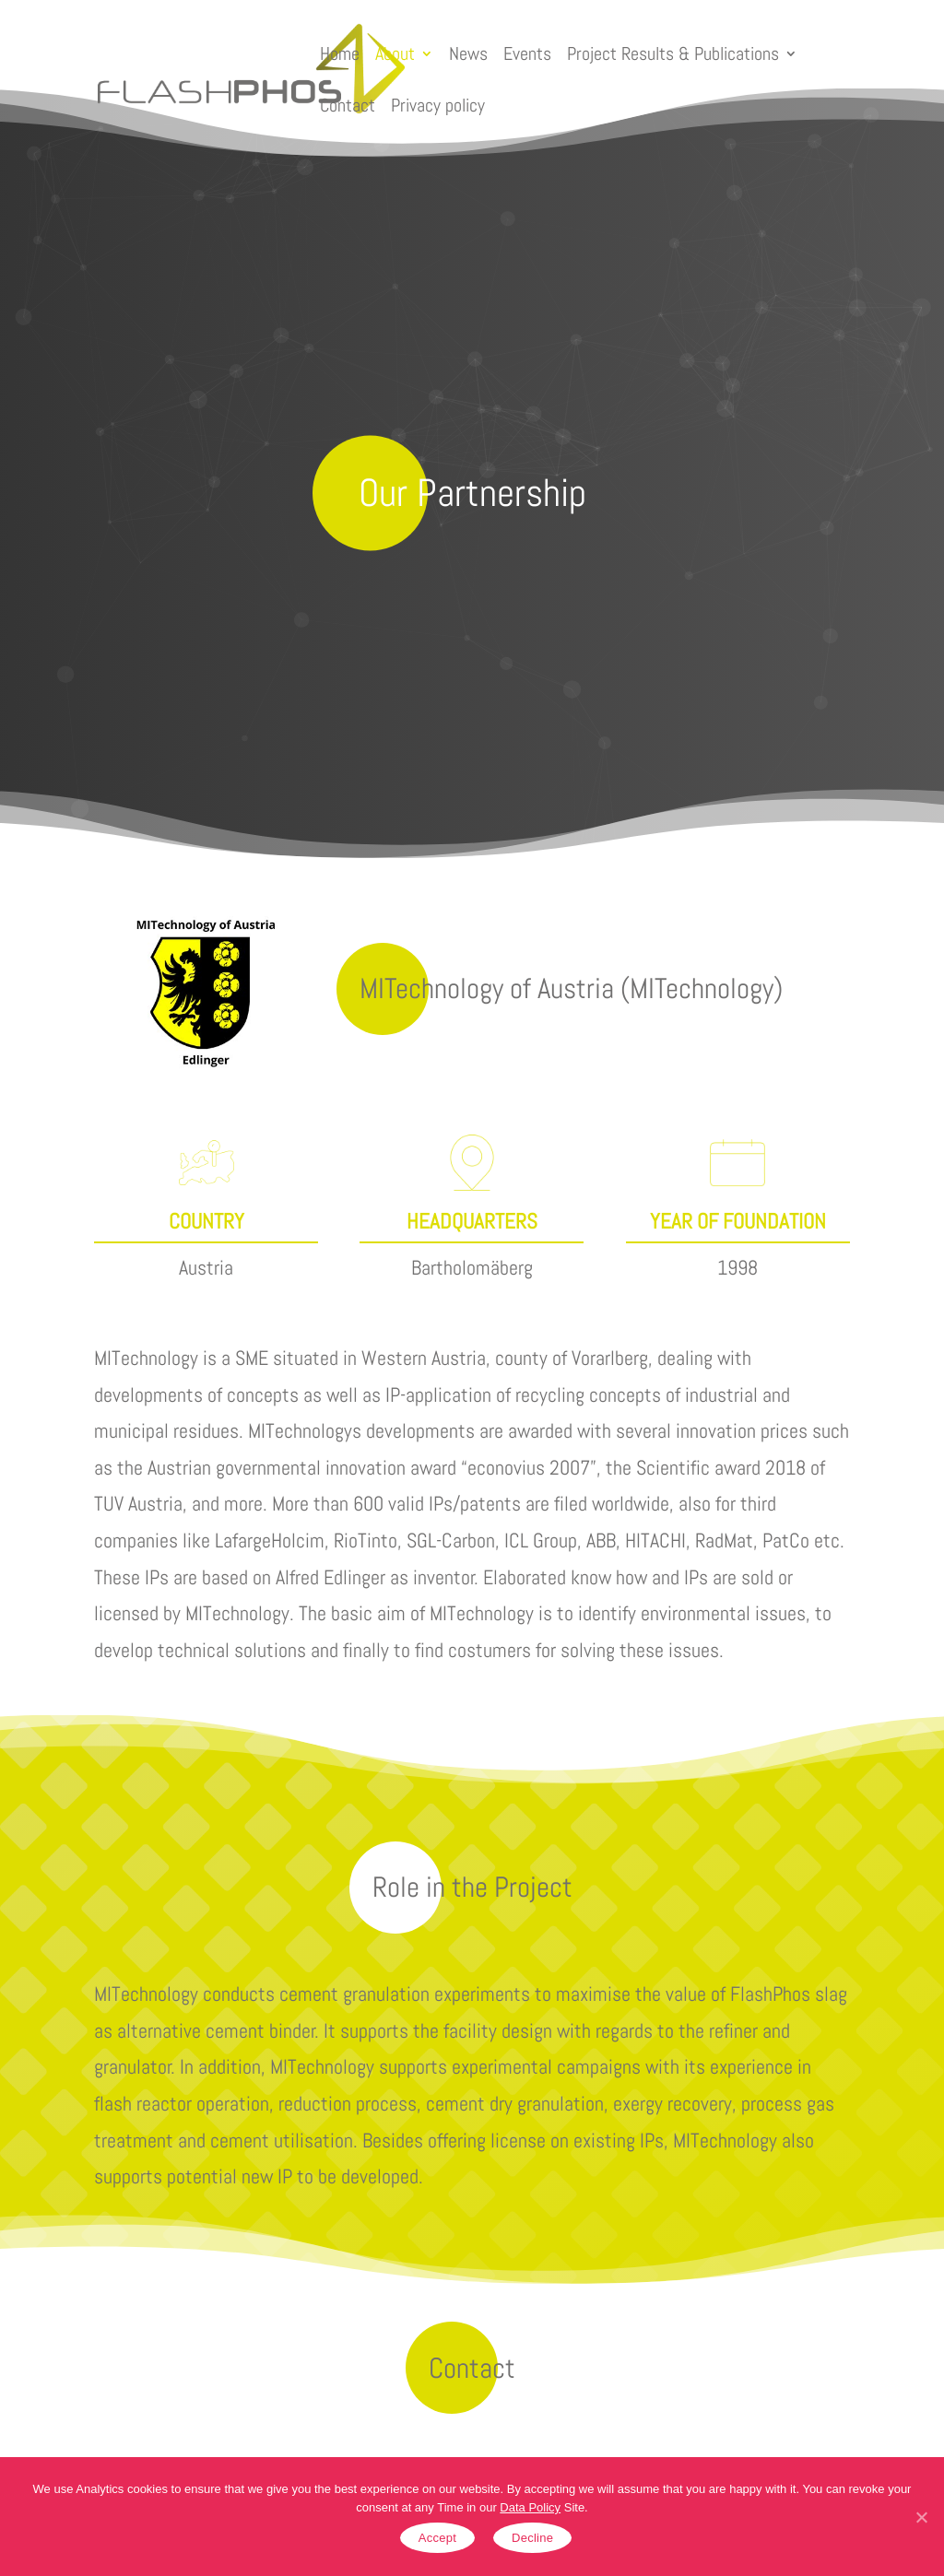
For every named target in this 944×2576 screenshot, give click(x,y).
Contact (347, 105)
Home (340, 53)
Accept (437, 2538)
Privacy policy (438, 105)
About (395, 53)
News (468, 53)
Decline (532, 2538)
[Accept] (921, 2517)
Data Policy (530, 2507)
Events (527, 53)
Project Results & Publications (673, 53)
